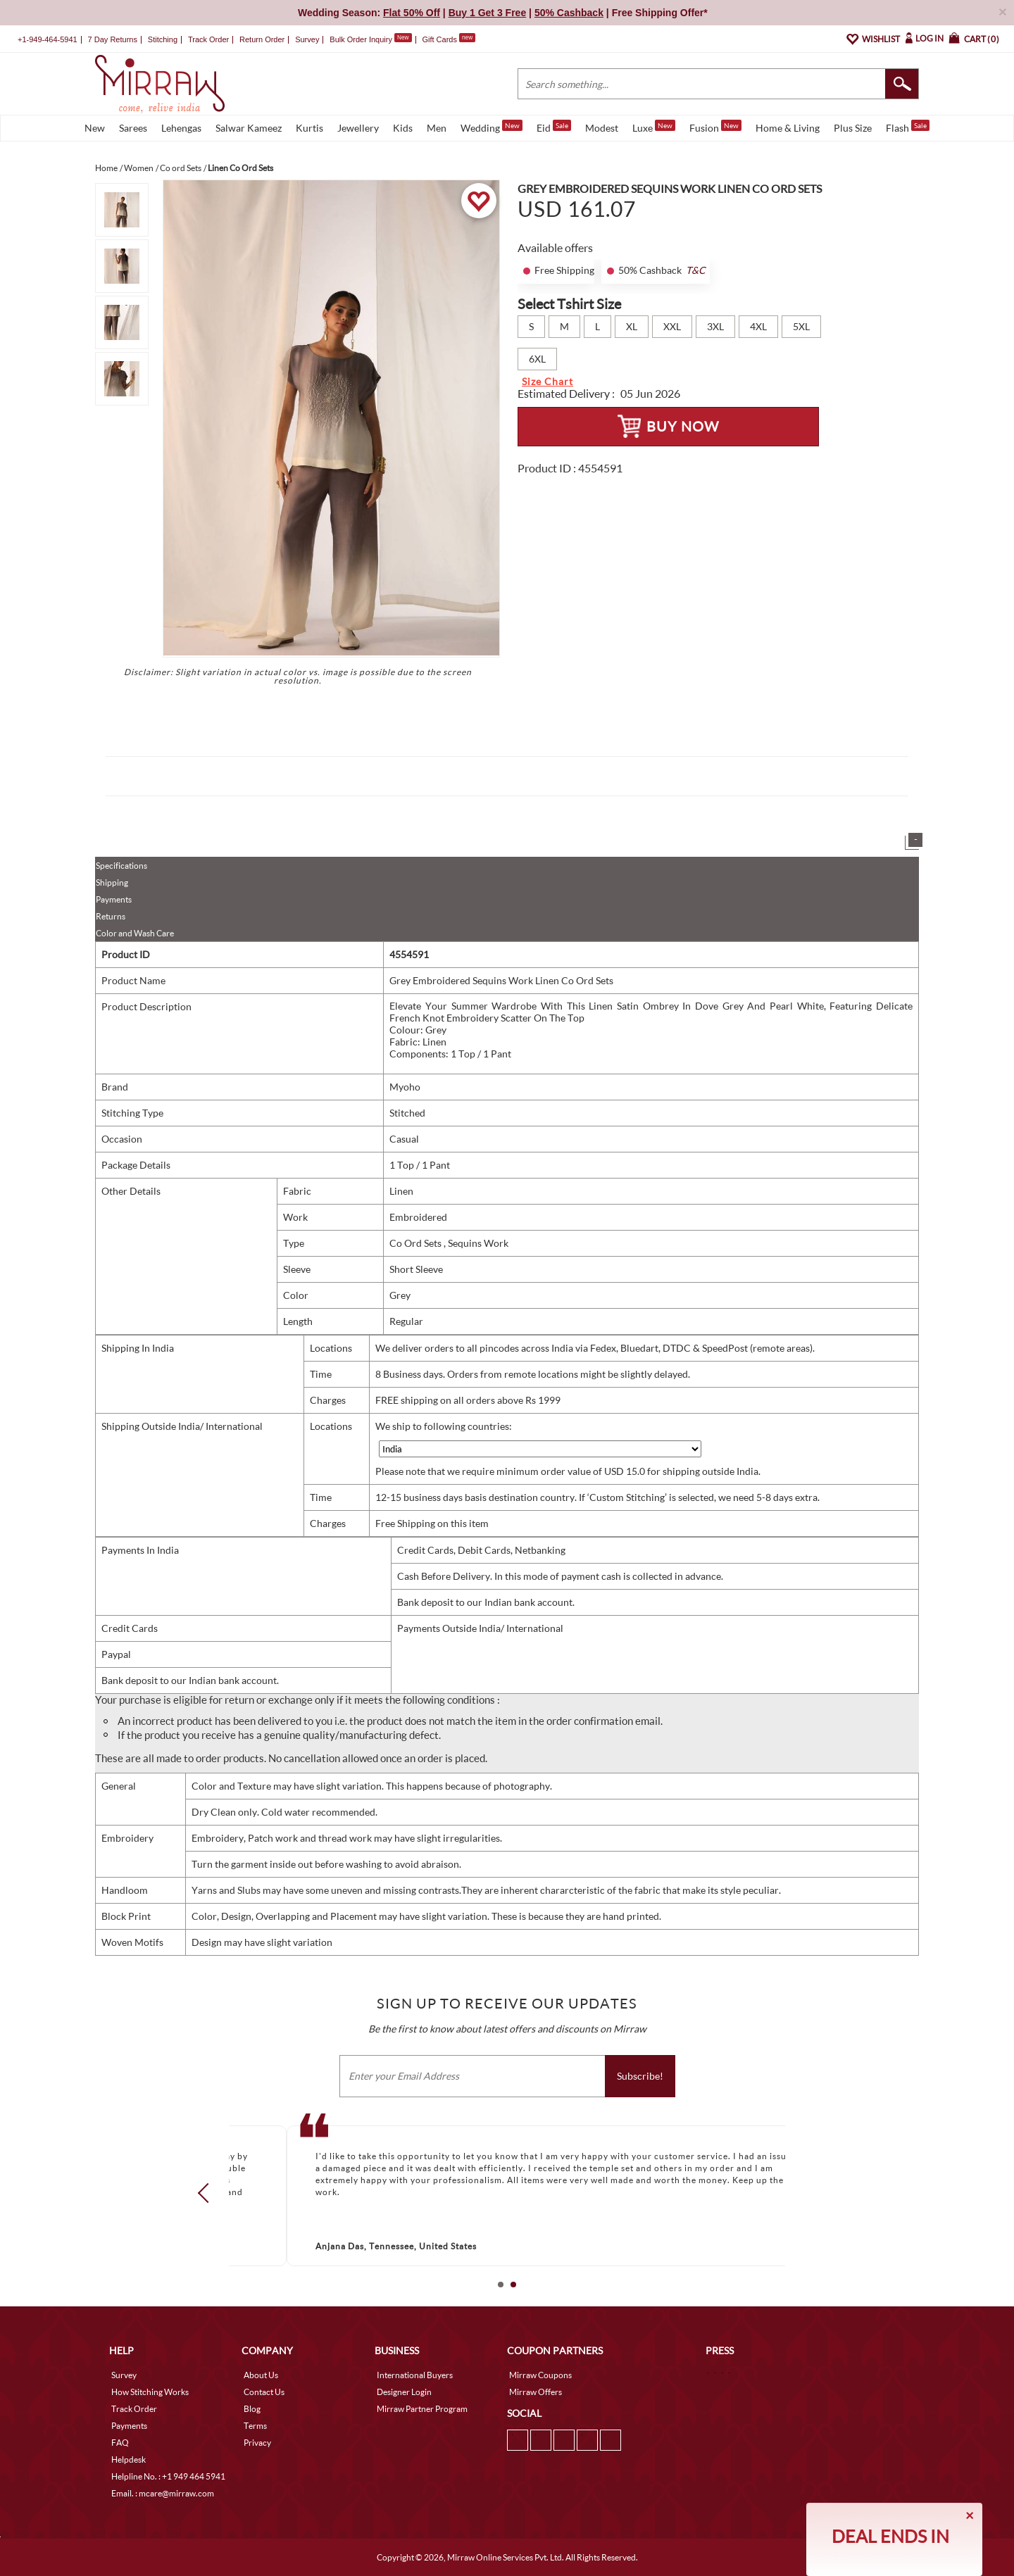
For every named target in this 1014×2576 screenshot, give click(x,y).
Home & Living (788, 128)
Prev (208, 2193)
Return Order (261, 39)
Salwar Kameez (248, 128)
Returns (110, 916)
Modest (601, 128)
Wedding (491, 127)
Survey (307, 39)
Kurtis (309, 128)
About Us (261, 2375)
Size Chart (547, 381)
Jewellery (358, 128)
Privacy (257, 2442)
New (94, 128)
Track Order (208, 39)
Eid (554, 127)
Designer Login (404, 2392)
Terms (255, 2425)
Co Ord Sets (416, 1243)
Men (436, 128)
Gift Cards (448, 39)
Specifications (121, 865)
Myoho (404, 1087)
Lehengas (181, 128)
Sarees (133, 128)
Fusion (715, 127)
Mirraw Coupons (540, 2375)
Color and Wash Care (135, 933)
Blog (252, 2409)
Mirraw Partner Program (422, 2409)
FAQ (120, 2442)
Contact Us (264, 2392)
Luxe (653, 127)
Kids (403, 128)
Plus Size (853, 128)
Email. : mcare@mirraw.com (162, 2493)
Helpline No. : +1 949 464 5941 (168, 2476)
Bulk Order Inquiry (361, 39)
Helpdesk (128, 2459)
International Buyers (415, 2375)
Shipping (112, 882)
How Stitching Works (150, 2392)
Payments (114, 899)
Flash (908, 127)
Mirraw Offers (535, 2392)
